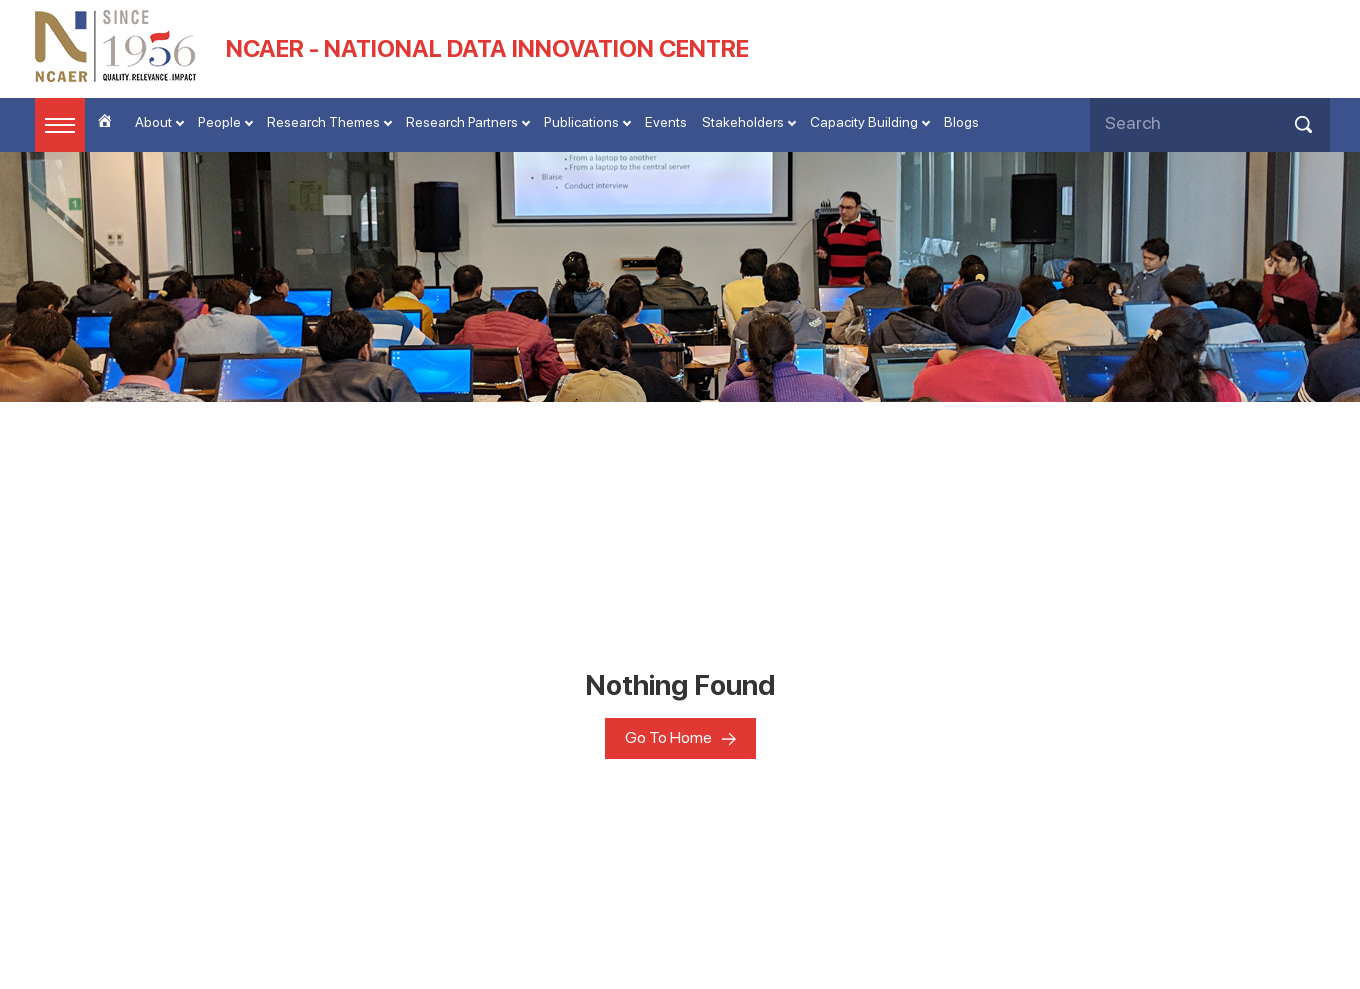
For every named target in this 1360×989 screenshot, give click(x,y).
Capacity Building (864, 122)
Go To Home (668, 737)
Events (666, 122)
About (153, 122)
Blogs (961, 122)
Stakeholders (743, 122)
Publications (581, 122)
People (219, 122)
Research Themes (323, 122)
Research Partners (462, 122)
